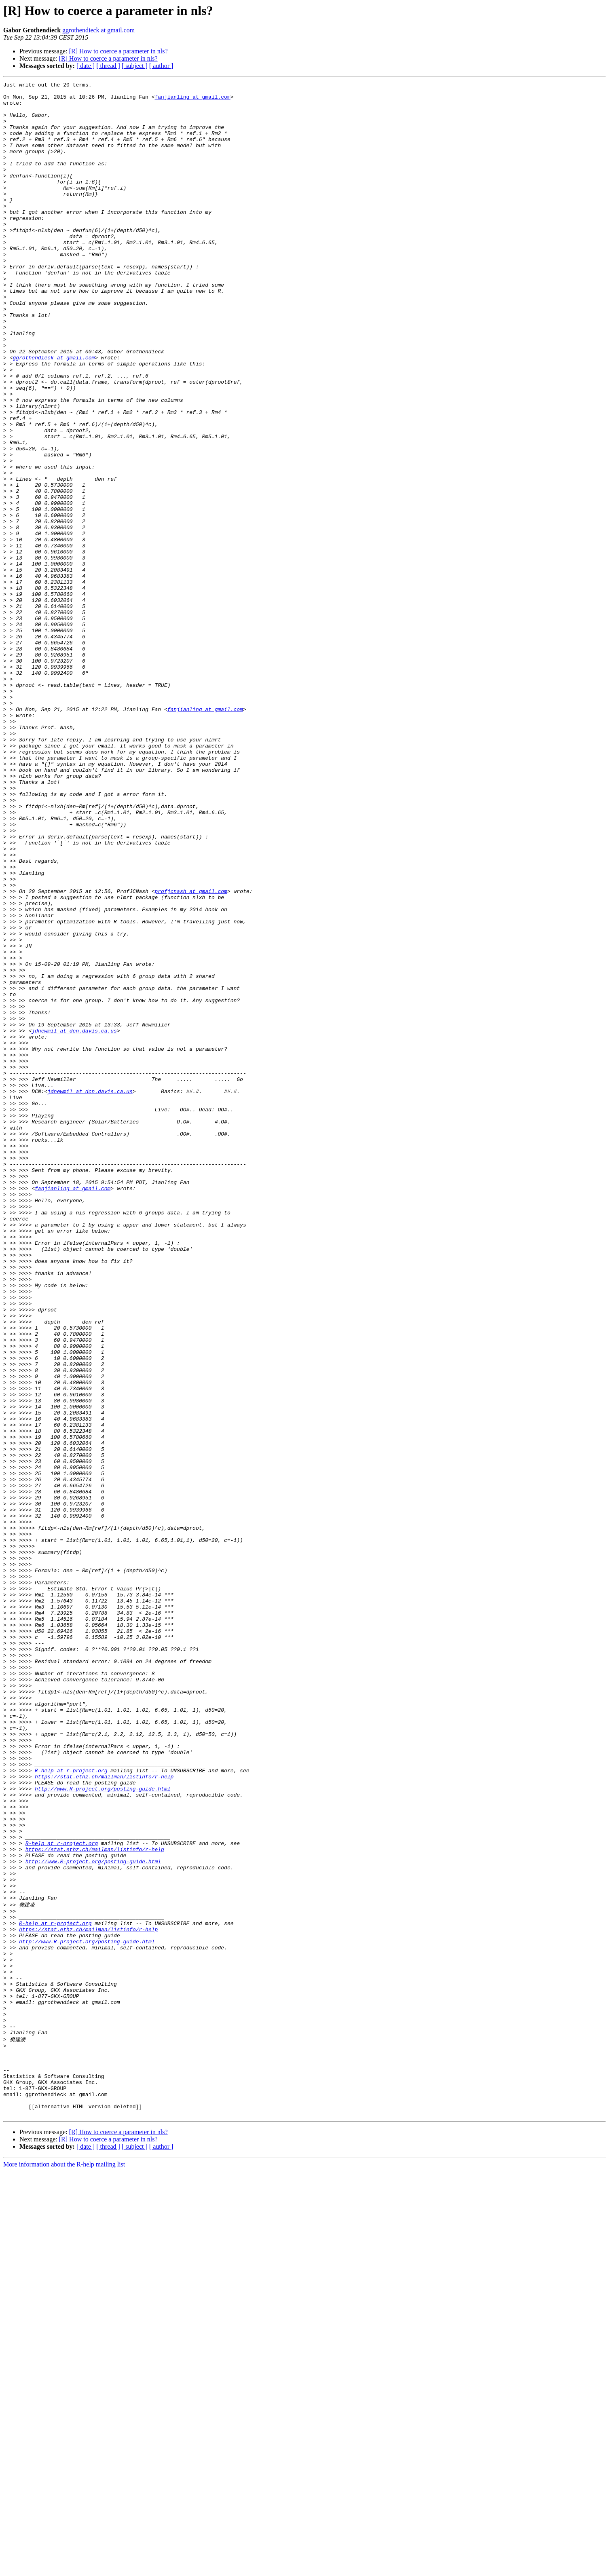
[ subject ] (135, 65)
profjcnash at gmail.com (190, 1053)
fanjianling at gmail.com (192, 100)
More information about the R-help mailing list (64, 2568)
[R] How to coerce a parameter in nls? (118, 51)
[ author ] (161, 65)
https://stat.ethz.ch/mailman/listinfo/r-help (104, 2116)
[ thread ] (108, 65)
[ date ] (85, 65)
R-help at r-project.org (71, 2108)
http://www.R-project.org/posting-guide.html (102, 2130)
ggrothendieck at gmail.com (98, 30)
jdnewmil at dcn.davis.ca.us (74, 1221)
